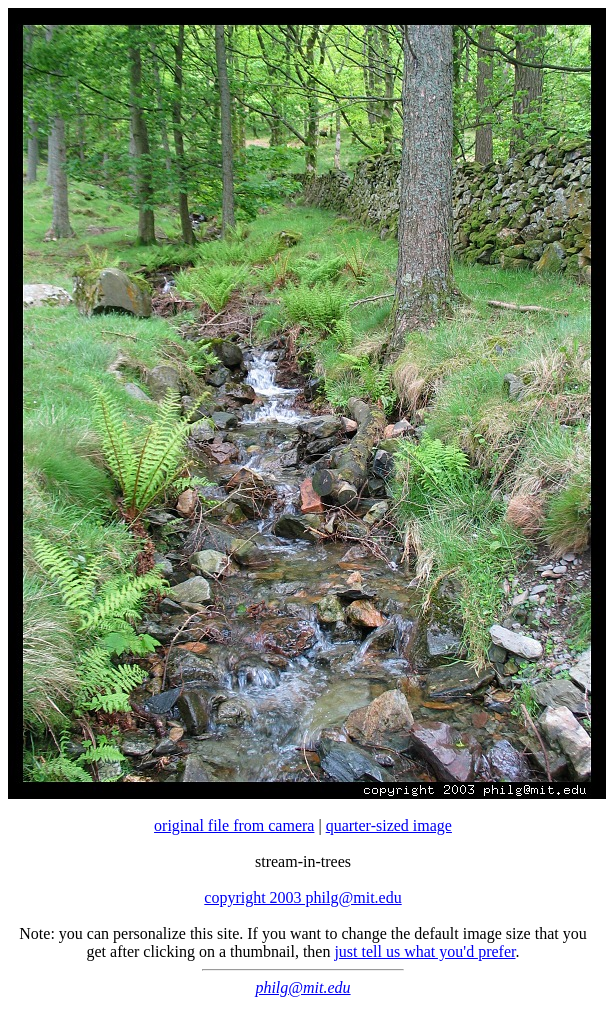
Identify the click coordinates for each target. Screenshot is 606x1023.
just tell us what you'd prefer (424, 951)
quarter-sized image (389, 825)
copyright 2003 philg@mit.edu (302, 897)
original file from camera (234, 825)
